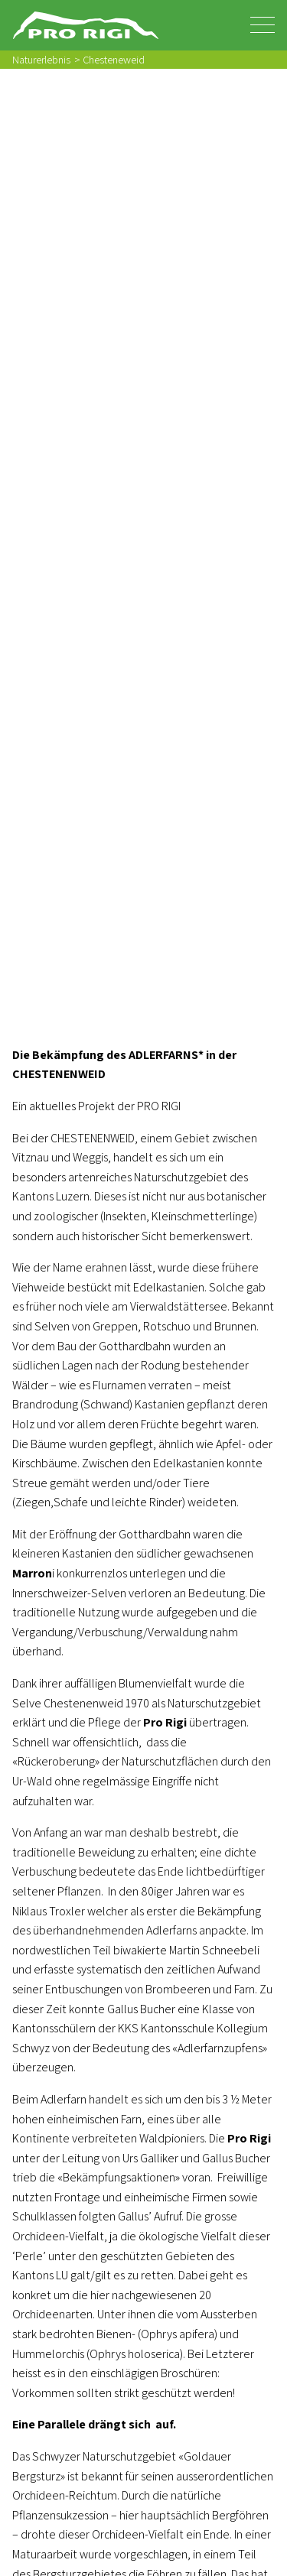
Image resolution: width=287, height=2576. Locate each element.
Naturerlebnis (41, 59)
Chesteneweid (114, 59)
